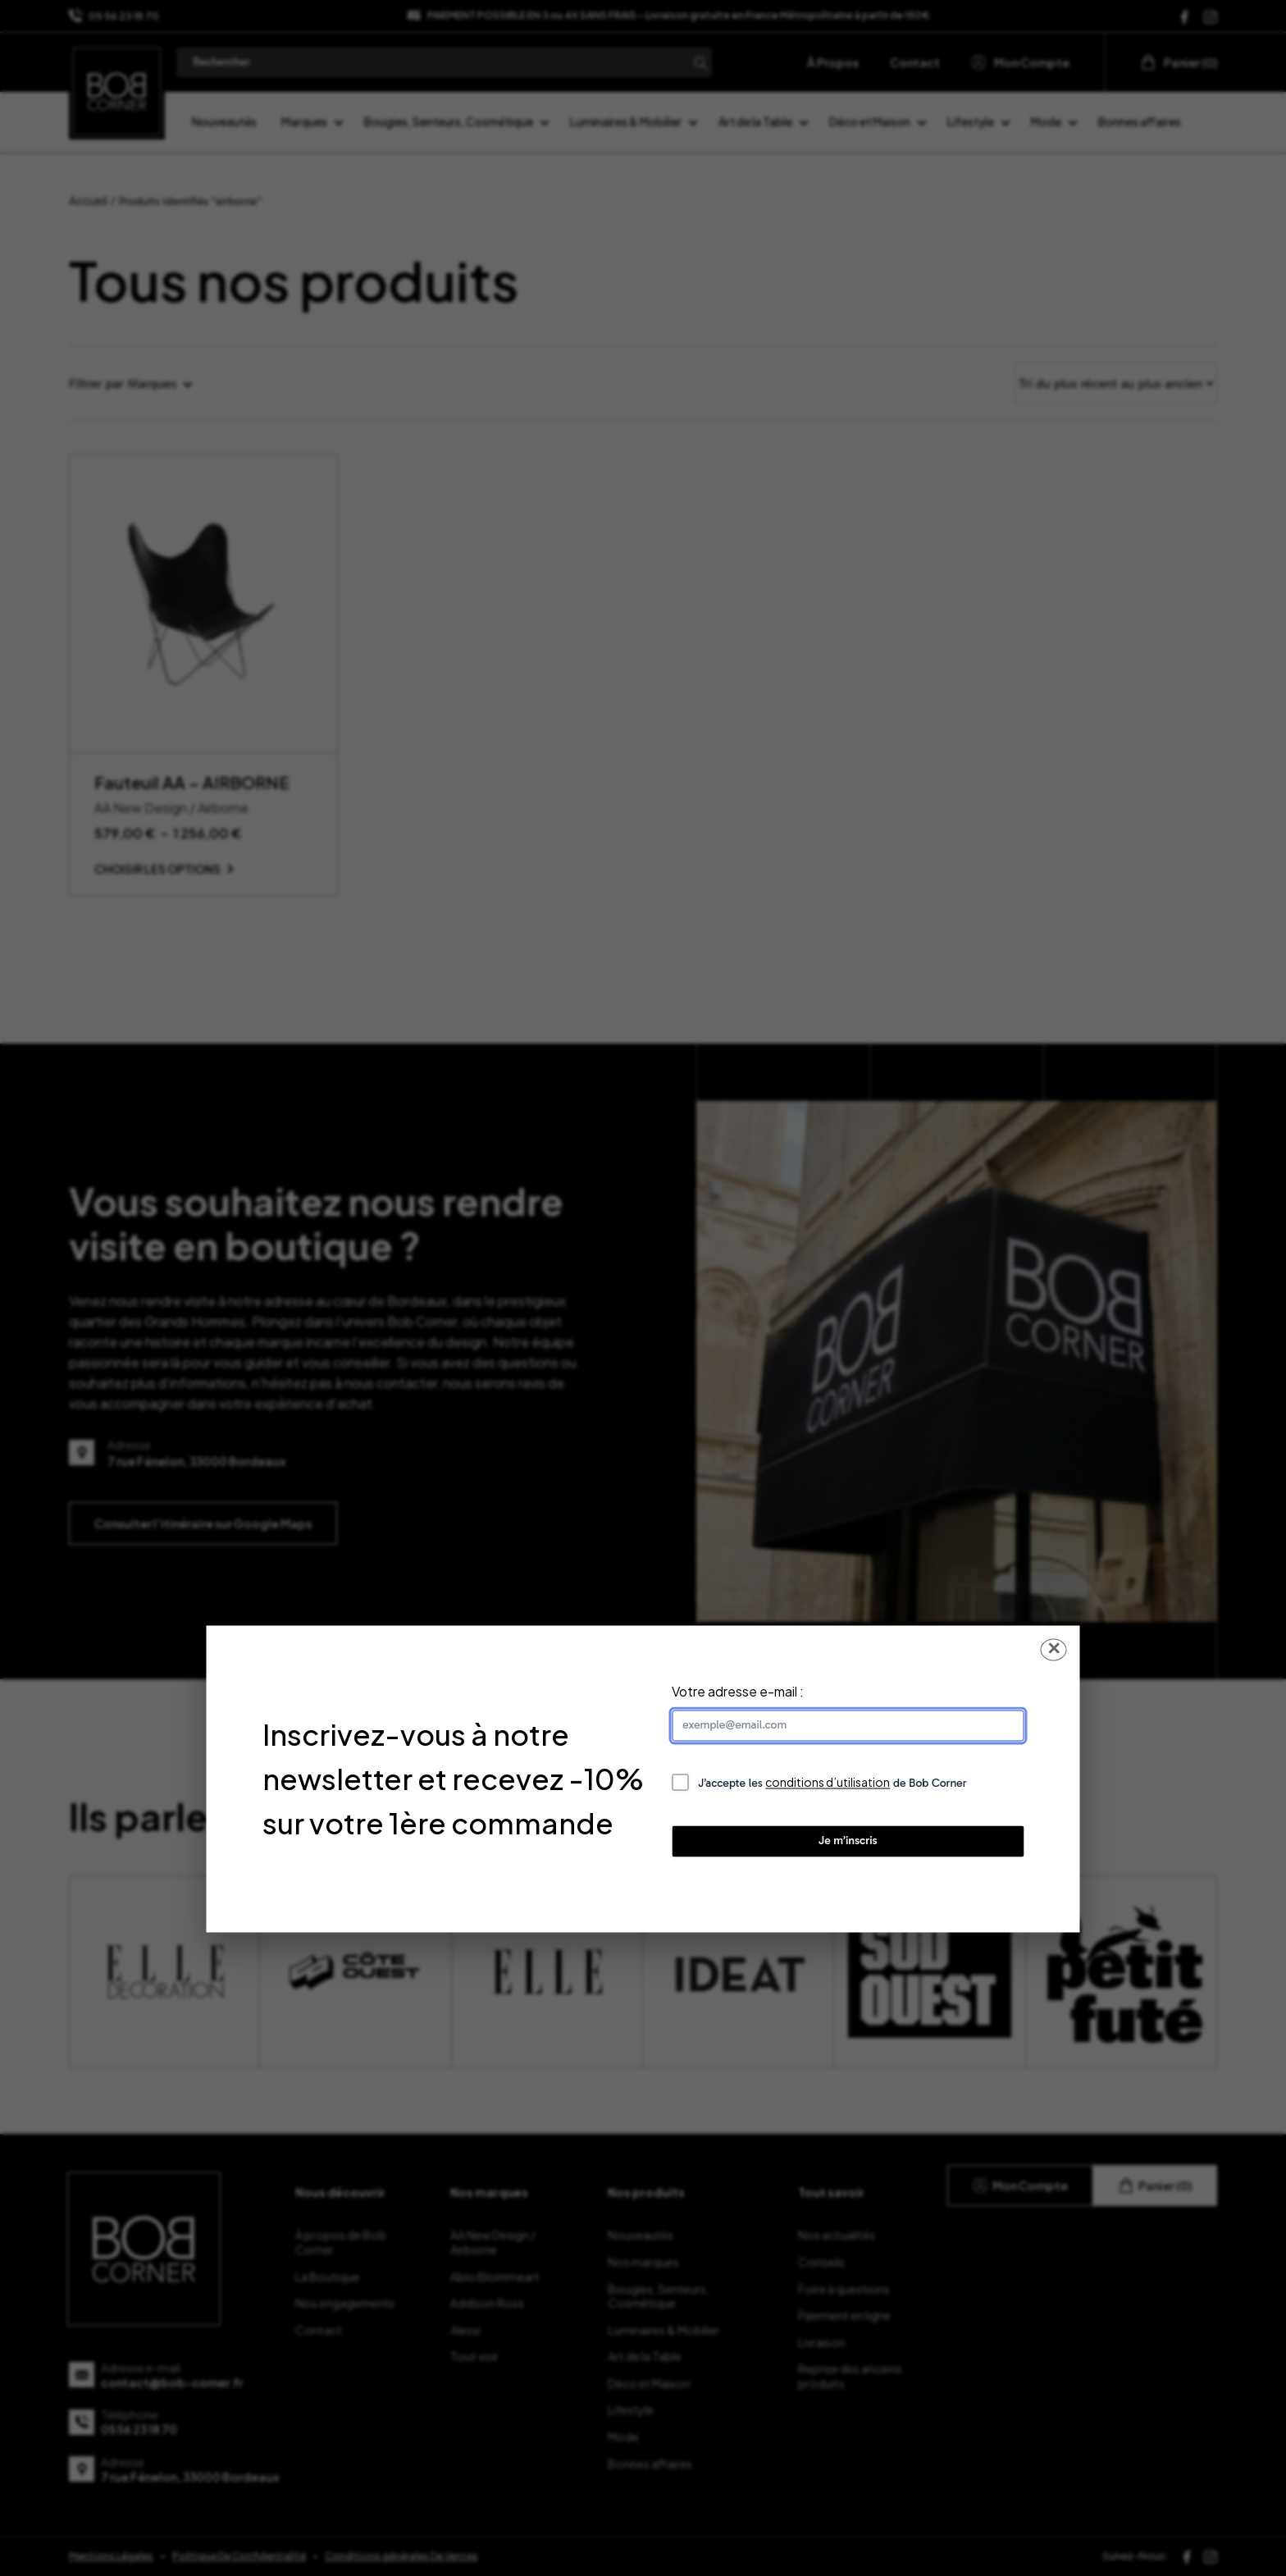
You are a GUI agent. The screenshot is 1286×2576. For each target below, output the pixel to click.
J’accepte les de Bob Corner (832, 1783)
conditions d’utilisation (827, 1782)
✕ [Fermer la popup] (1054, 1649)
